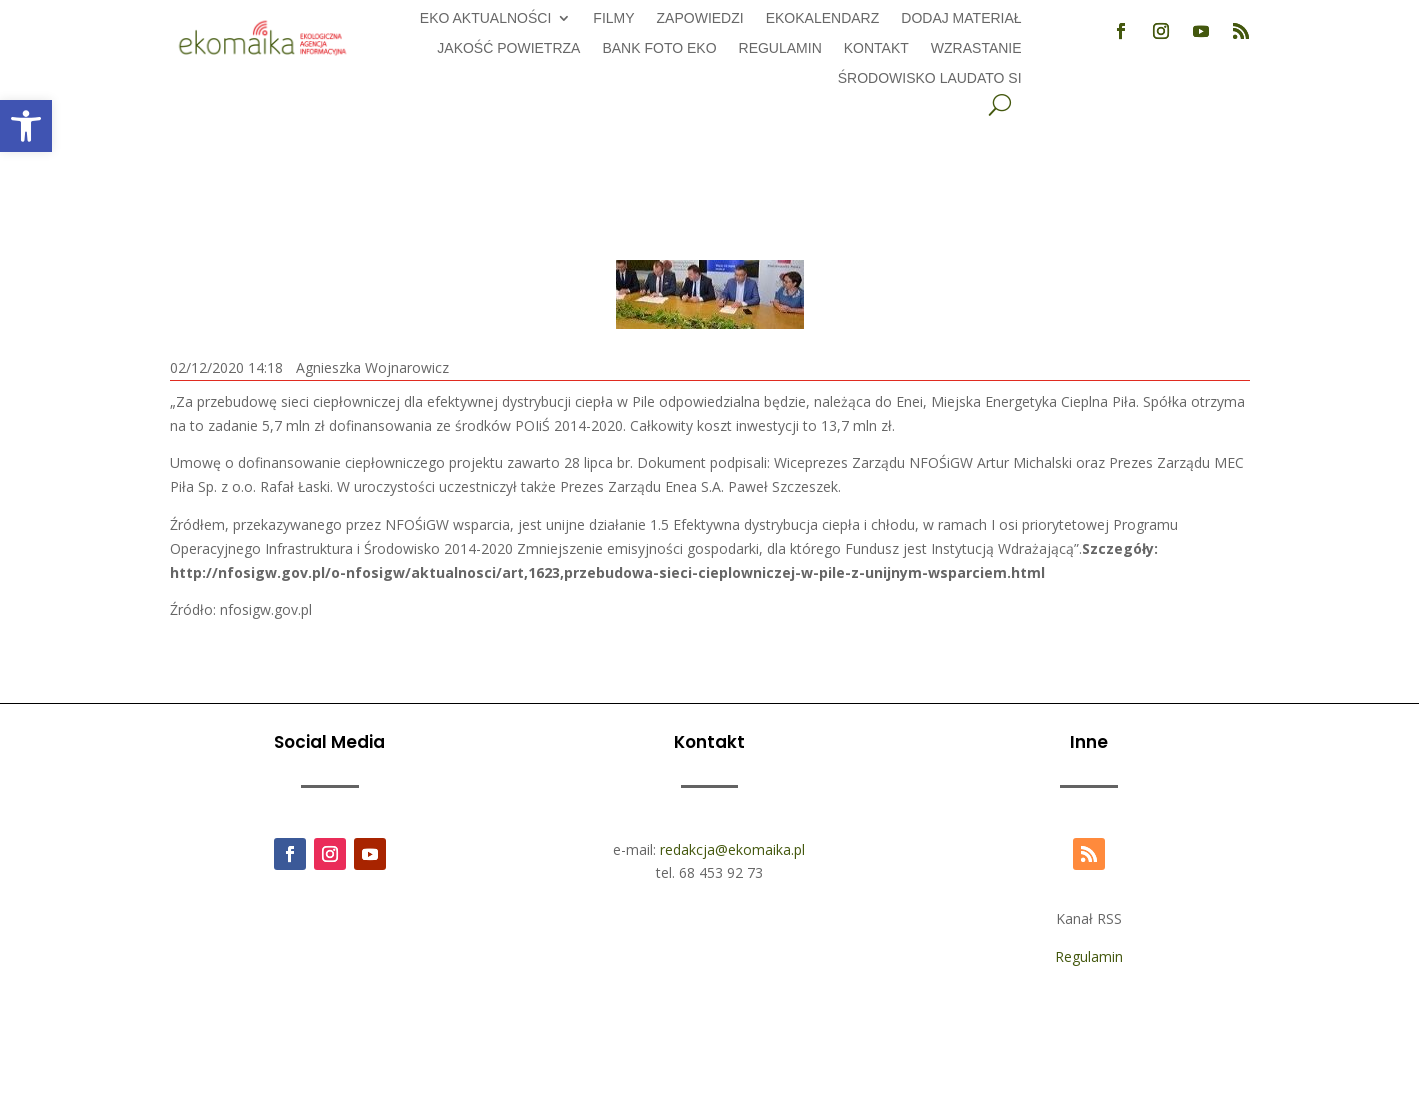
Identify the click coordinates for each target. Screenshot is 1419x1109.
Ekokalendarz (823, 18)
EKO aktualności (485, 18)
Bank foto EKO (659, 48)
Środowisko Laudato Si (930, 78)
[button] (26, 126)
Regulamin (780, 48)
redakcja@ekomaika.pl (732, 849)
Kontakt (876, 48)
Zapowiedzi (700, 18)
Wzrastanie (976, 48)
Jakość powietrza (508, 48)
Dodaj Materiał (961, 18)
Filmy (613, 18)
